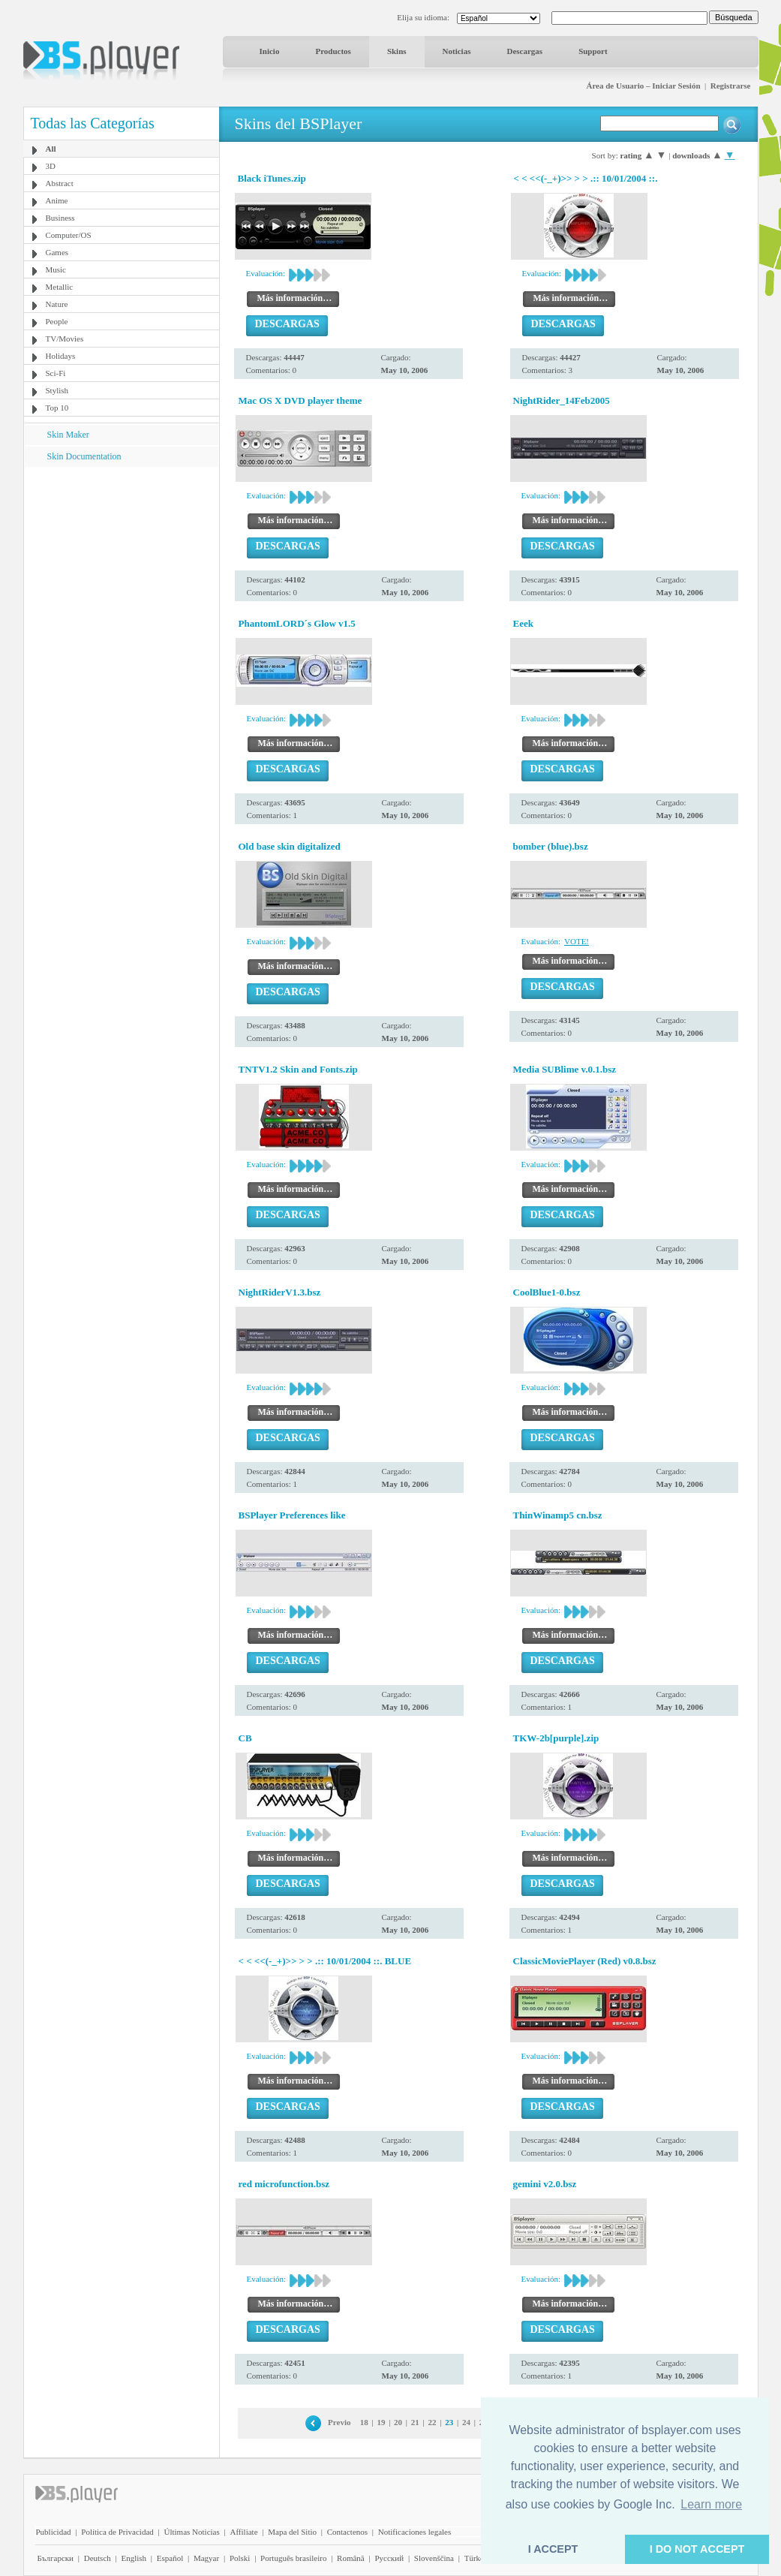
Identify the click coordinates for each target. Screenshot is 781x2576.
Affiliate (243, 2531)
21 (415, 2422)
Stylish (57, 390)
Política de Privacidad (117, 2531)
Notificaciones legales (414, 2531)
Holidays (61, 355)
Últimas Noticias (192, 2531)
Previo (339, 2422)
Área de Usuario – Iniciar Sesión (643, 85)
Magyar (206, 2557)
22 (432, 2422)
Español (170, 2557)
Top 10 (57, 407)
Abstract (60, 183)
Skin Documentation (84, 456)
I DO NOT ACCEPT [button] (697, 2549)
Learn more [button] (711, 2504)
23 (449, 2422)
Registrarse (730, 85)
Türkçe (476, 2557)
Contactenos (347, 2531)
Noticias (457, 51)
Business (60, 217)
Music (56, 269)
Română (351, 2557)
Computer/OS (69, 234)
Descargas (524, 51)
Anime (57, 200)
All (51, 148)
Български (56, 2557)
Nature (57, 303)
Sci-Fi (56, 373)
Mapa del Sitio (292, 2531)
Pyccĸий (389, 2557)
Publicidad (53, 2531)
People (57, 321)
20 (398, 2422)
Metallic (60, 286)
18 (364, 2422)
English (133, 2557)
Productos (332, 51)
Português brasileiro (293, 2557)
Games (57, 252)
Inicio (270, 51)
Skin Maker (68, 434)
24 (466, 2422)
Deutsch (97, 2557)
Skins (397, 51)
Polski (240, 2557)
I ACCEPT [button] (553, 2549)
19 (381, 2422)
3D (51, 165)
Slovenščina (434, 2557)
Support (593, 51)
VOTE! (576, 941)
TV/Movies (65, 338)
